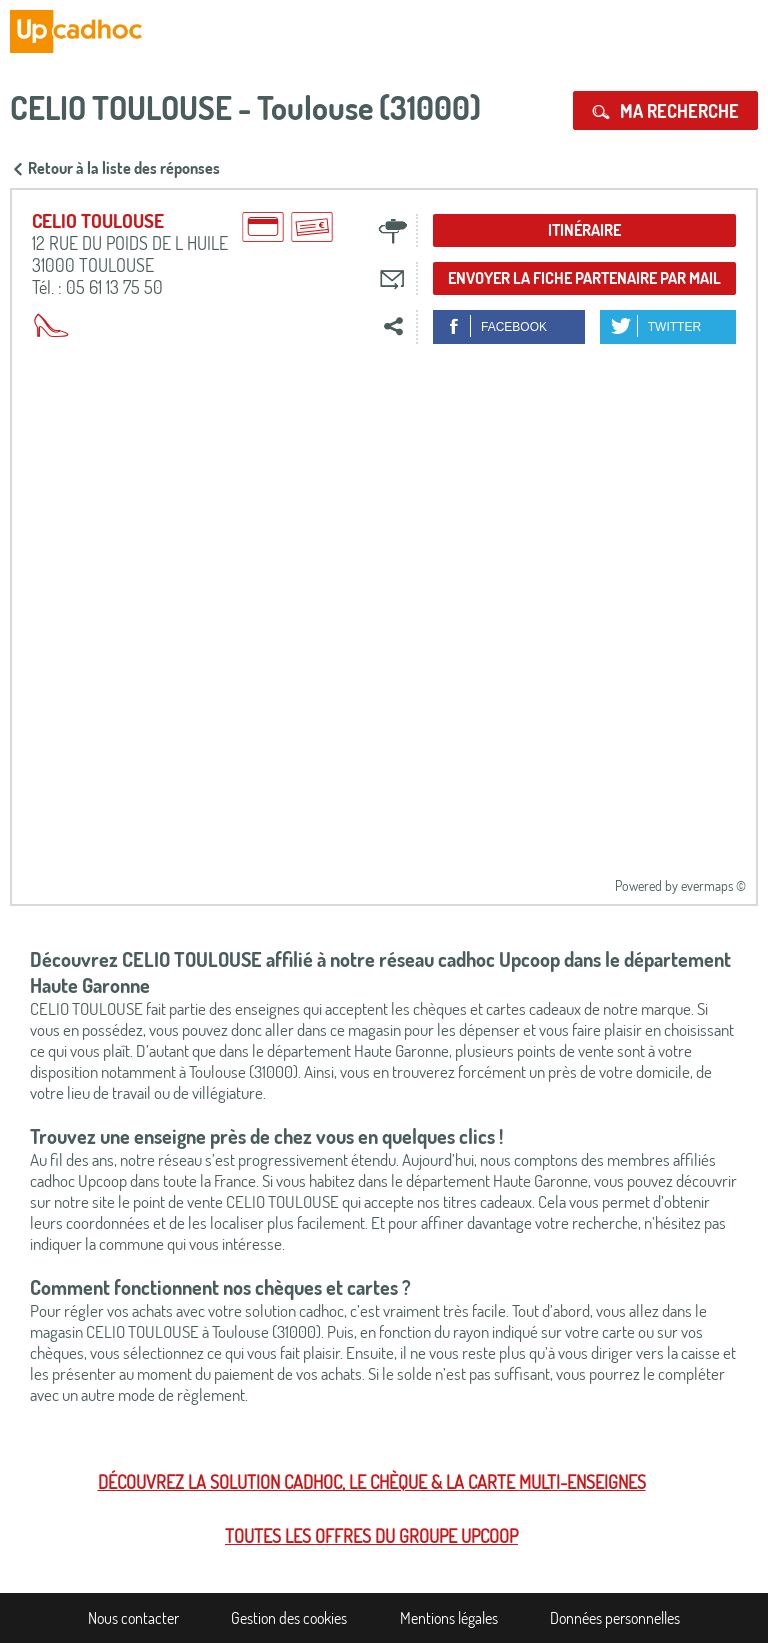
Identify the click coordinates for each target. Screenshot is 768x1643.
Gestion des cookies (289, 1618)
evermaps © (713, 885)
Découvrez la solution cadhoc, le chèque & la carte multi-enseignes (372, 1482)
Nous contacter (133, 1618)
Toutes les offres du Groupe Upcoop (371, 1536)
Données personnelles (615, 1618)
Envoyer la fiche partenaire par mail (584, 278)
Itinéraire (584, 230)
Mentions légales (449, 1618)
